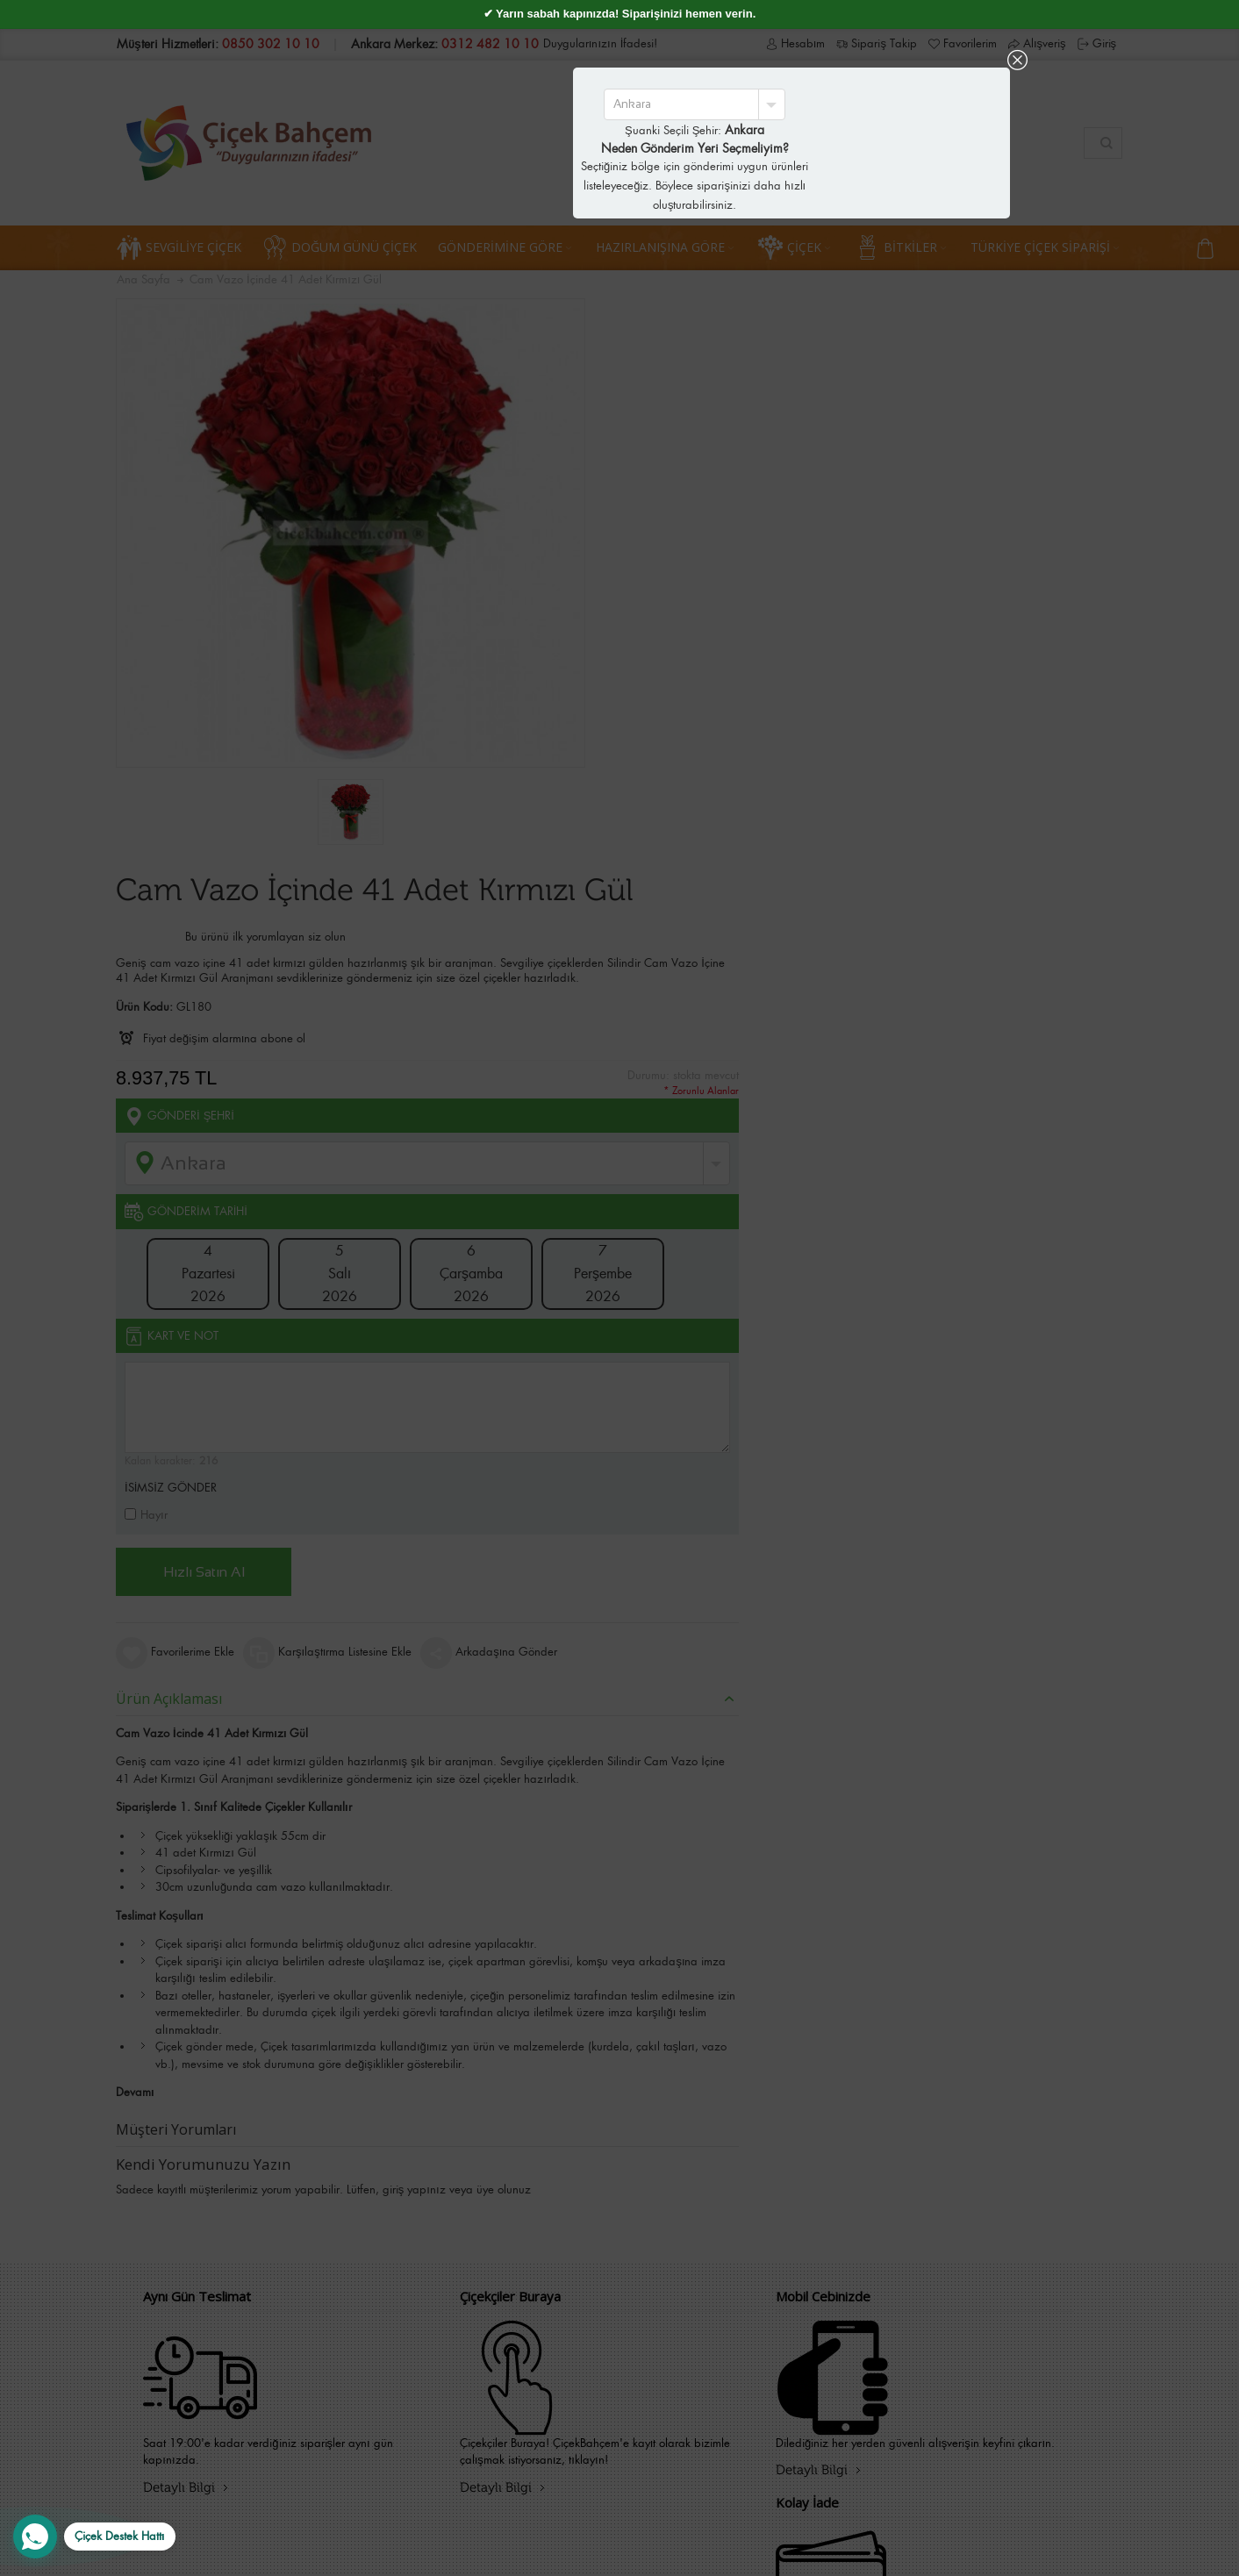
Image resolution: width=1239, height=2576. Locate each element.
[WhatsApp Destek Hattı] (94, 2536)
